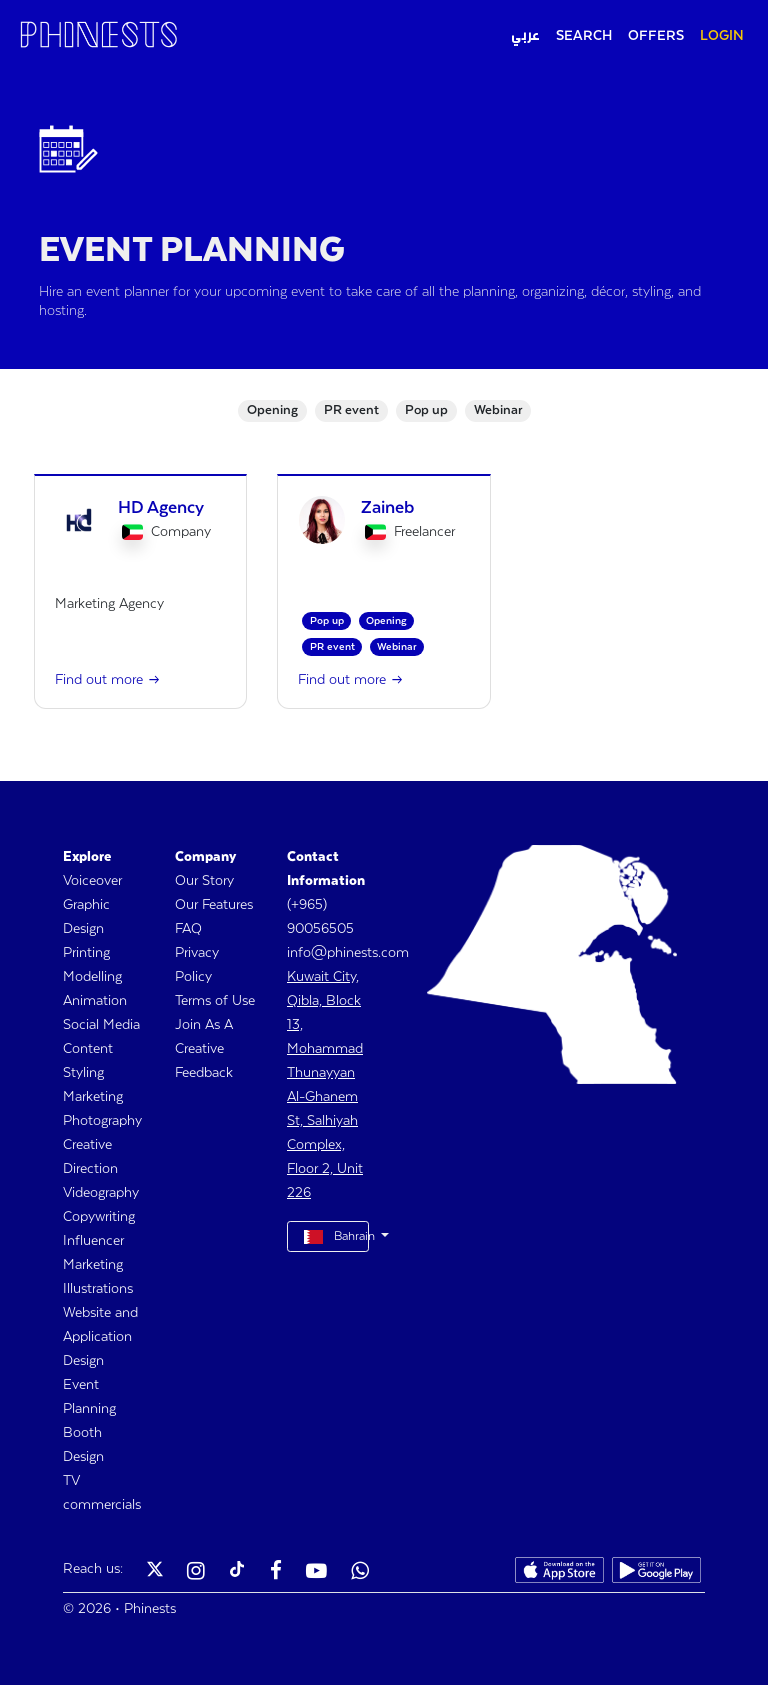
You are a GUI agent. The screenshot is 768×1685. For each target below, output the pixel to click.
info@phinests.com (348, 953)
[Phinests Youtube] (316, 1572)
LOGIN (722, 36)
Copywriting (99, 1217)
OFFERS (656, 36)
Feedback (204, 1073)
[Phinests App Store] (559, 1572)
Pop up (426, 410)
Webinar (498, 410)
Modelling (92, 977)
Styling (83, 1073)
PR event (351, 410)
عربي (525, 36)
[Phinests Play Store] (656, 1572)
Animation (95, 1001)
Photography (102, 1121)
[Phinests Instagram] (196, 1572)
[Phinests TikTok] (237, 1572)
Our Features (214, 905)
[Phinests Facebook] (276, 1572)
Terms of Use (215, 1001)
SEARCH (584, 36)
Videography (101, 1193)
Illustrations (98, 1289)
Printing (86, 953)
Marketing (93, 1097)
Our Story (204, 881)
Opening (272, 410)
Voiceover (92, 881)
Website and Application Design (100, 1337)
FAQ (188, 929)
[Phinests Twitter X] (155, 1572)
